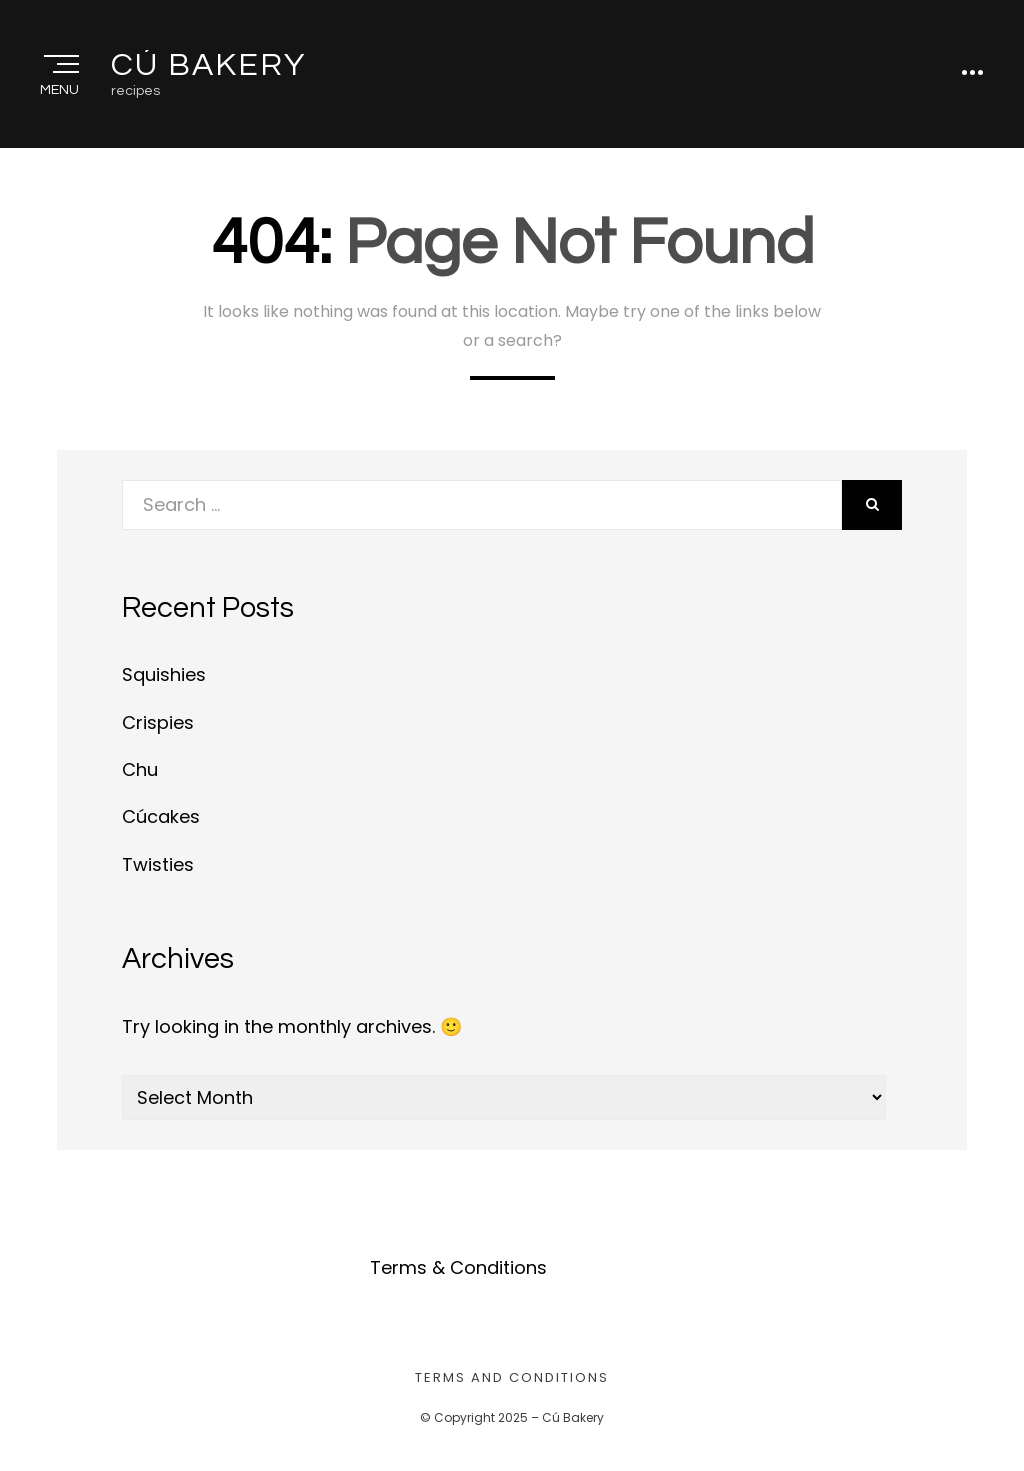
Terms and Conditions (512, 1377)
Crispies (158, 722)
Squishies (164, 674)
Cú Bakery (208, 65)
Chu (140, 769)
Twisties (158, 864)
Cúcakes (161, 816)
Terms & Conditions (458, 1267)
